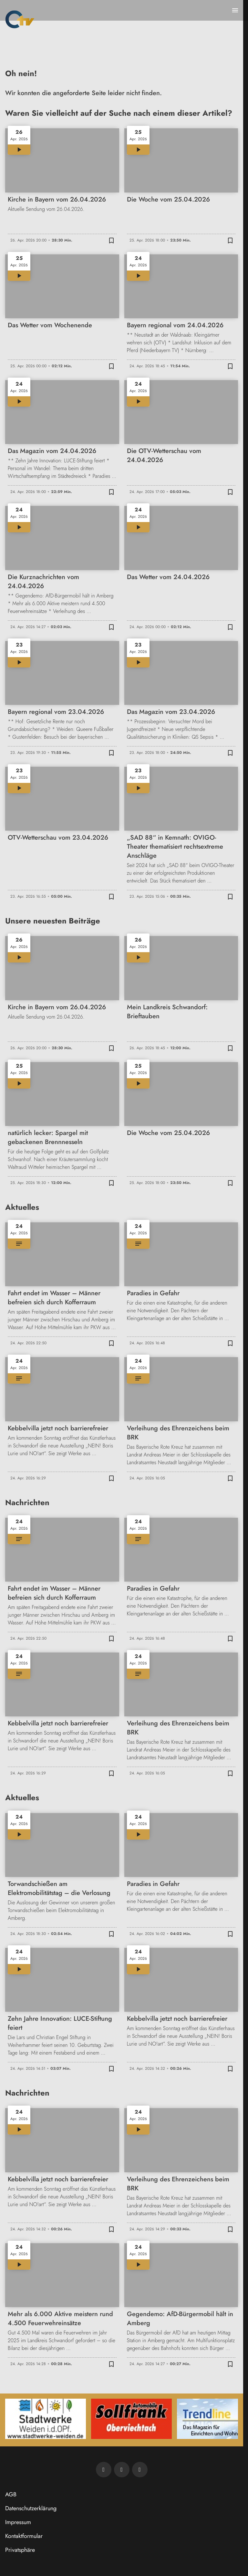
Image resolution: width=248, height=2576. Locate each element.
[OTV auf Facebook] (121, 2469)
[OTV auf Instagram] (140, 2469)
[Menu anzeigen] (235, 10)
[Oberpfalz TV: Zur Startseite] (20, 19)
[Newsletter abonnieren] (103, 2469)
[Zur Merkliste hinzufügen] (111, 240)
